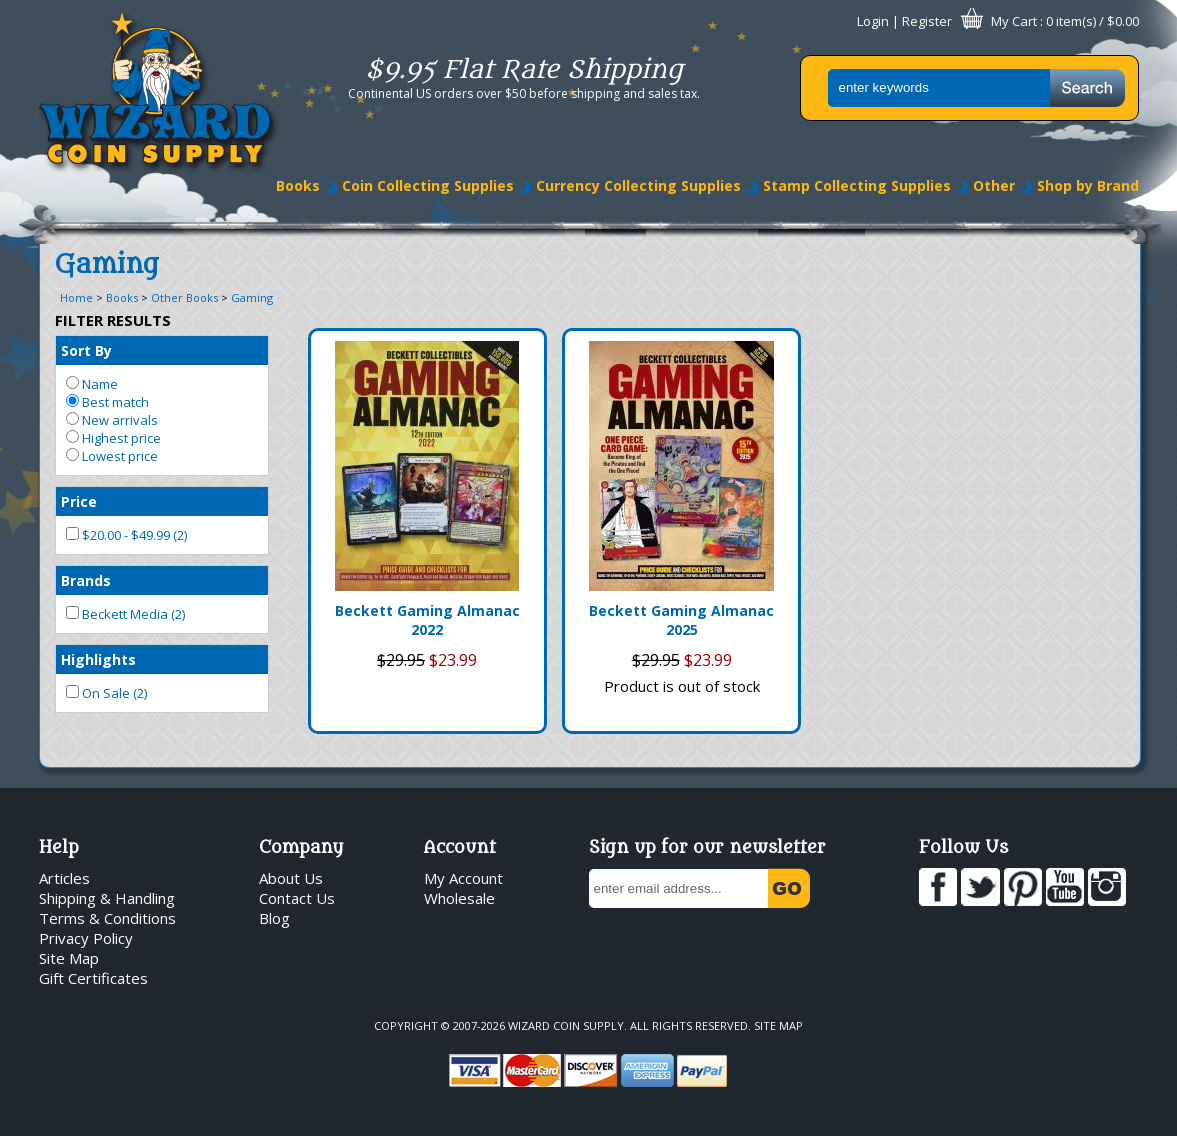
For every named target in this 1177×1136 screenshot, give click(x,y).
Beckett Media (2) (125, 614)
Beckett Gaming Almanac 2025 (681, 620)
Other (994, 185)
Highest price (113, 438)
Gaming (252, 297)
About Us (291, 878)
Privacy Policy (86, 938)
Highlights (98, 659)
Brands (86, 580)
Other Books (184, 297)
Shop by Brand (1088, 185)
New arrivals (112, 420)
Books (298, 185)
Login (873, 21)
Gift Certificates (93, 978)
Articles (64, 878)
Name (92, 384)
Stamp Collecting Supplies (857, 185)
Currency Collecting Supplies (638, 185)
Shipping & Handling (107, 898)
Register (927, 21)
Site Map (69, 958)
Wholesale (459, 898)
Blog (274, 918)
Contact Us (297, 898)
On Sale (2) (106, 693)
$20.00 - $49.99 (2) (126, 535)
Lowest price (112, 456)
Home (76, 297)
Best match (107, 402)
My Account (463, 878)
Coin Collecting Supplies (428, 185)
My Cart (1014, 21)
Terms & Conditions (107, 918)
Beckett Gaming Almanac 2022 (427, 620)
